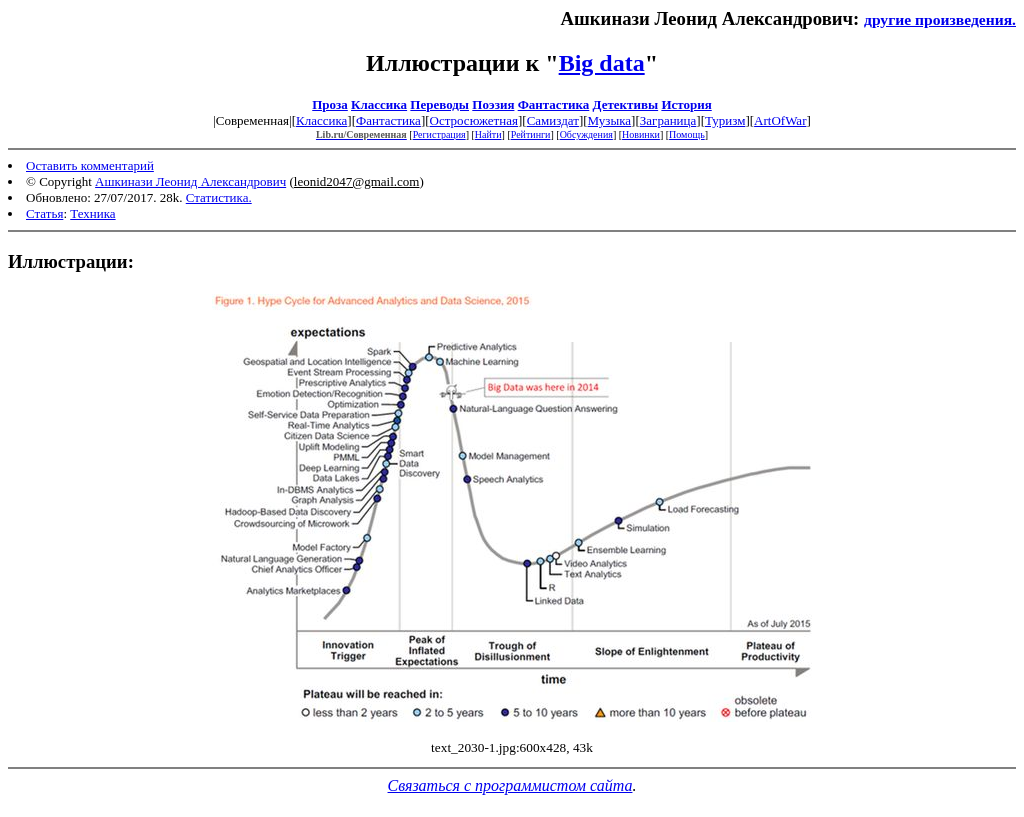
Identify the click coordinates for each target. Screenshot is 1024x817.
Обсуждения (586, 134)
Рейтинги (531, 134)
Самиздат (553, 120)
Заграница (668, 120)
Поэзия (493, 104)
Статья (44, 213)
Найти (488, 134)
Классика (379, 104)
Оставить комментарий (90, 165)
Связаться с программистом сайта (510, 785)
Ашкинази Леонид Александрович (190, 181)
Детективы (626, 104)
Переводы (439, 104)
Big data (602, 63)
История (686, 104)
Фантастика (554, 104)
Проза (330, 104)
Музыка (610, 120)
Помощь (687, 134)
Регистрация (439, 134)
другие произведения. (940, 19)
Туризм (725, 120)
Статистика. (219, 197)
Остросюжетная (474, 120)
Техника (92, 213)
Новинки (641, 134)
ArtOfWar (780, 120)
